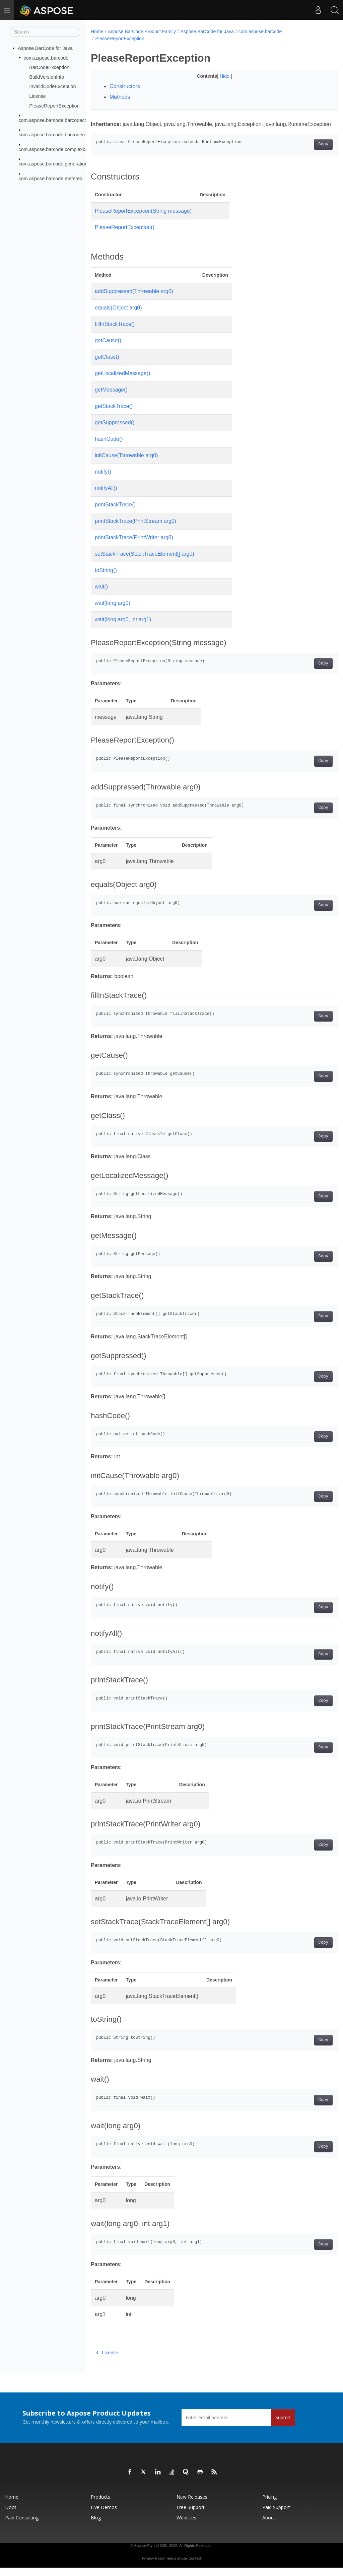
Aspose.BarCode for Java (45, 48)
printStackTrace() (115, 512)
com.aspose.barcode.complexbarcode (59, 149)
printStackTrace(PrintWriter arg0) (134, 545)
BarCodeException (49, 67)
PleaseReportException (54, 105)
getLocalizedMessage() (122, 381)
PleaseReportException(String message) (143, 219)
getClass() (107, 365)
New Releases (192, 2505)
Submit (282, 2425)
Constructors (125, 86)
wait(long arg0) (112, 611)
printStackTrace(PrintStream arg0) (135, 529)
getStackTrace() (114, 414)
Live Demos (104, 2515)
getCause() (108, 348)
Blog (96, 2525)
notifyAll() (106, 496)
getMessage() (111, 398)
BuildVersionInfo (46, 77)
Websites (186, 2525)
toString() (106, 578)
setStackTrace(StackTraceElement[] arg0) (144, 562)
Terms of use (176, 2566)
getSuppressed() (114, 430)
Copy (306, 152)
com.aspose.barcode (46, 57)
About (268, 2525)
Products (100, 2505)
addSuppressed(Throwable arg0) (134, 299)
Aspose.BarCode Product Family (142, 31)
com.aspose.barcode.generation (53, 163)
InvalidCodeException (52, 86)
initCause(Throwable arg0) (126, 463)
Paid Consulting (22, 2525)
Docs (10, 2515)
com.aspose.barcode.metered (50, 178)
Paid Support (276, 2515)
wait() (101, 595)
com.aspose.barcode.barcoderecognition (62, 134)
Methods (120, 97)
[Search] (45, 32)
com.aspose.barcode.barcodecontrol (58, 120)
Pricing (269, 2505)
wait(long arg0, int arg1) (123, 627)
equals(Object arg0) (118, 316)
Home (97, 31)
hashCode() (109, 447)
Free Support (191, 2515)
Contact (195, 2566)
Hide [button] (216, 76)
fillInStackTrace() (115, 332)
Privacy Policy (153, 2566)
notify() (103, 480)
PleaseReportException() (124, 235)
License (37, 96)
